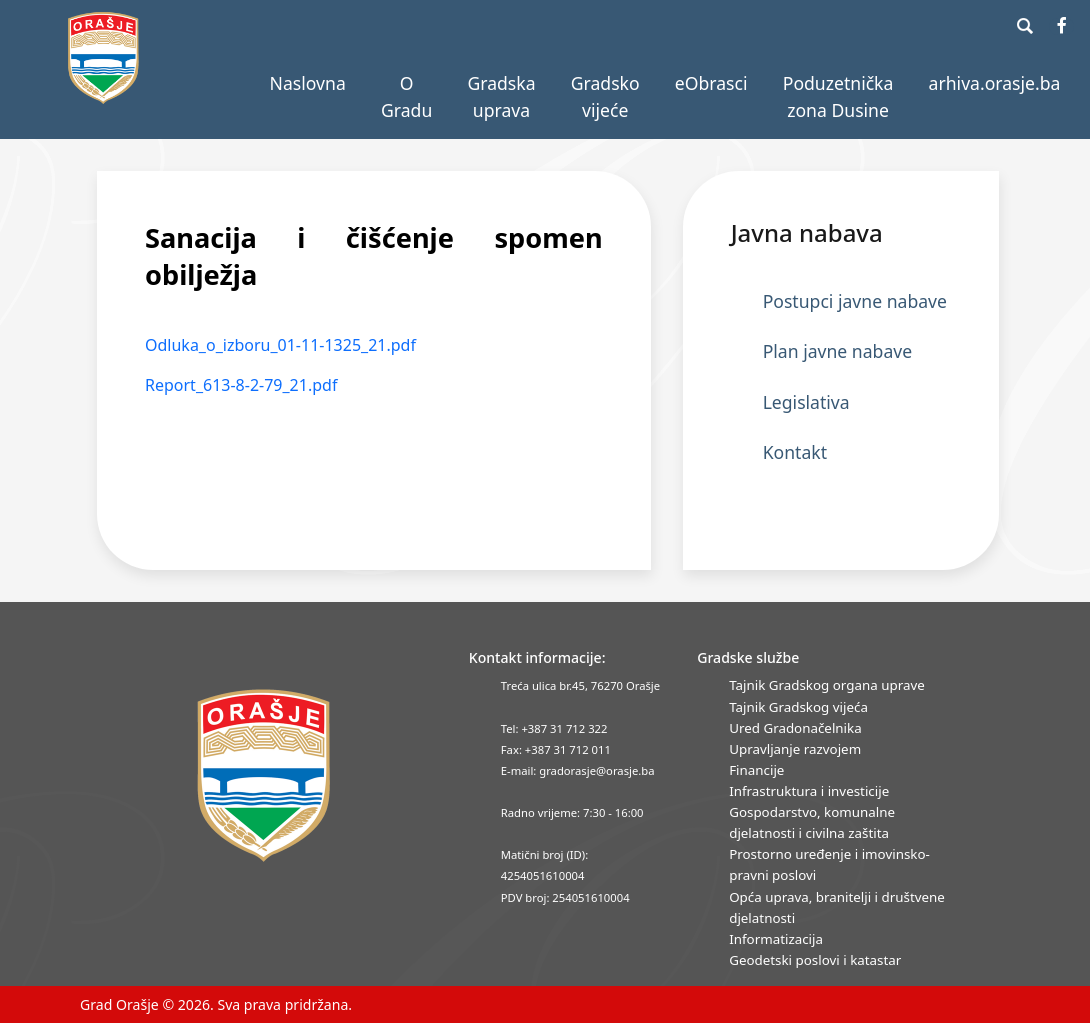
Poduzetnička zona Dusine (838, 96)
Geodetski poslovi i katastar (815, 960)
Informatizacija (776, 939)
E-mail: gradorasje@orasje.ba (578, 770)
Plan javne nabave (838, 351)
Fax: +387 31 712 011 (556, 749)
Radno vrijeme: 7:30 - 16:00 (572, 812)
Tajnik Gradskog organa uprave (827, 685)
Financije (756, 770)
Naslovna (308, 83)
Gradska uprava (501, 96)
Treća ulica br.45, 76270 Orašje (580, 685)
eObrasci (711, 83)
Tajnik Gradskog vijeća (798, 707)
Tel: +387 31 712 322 (554, 728)
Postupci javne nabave (855, 301)
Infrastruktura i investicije (809, 791)
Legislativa (806, 402)
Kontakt (795, 452)
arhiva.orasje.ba (995, 83)
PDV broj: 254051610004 (565, 897)
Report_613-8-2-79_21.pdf (241, 385)
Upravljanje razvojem (795, 749)
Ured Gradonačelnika (795, 728)
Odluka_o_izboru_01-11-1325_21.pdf (280, 345)
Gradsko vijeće (605, 96)
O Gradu (406, 96)
